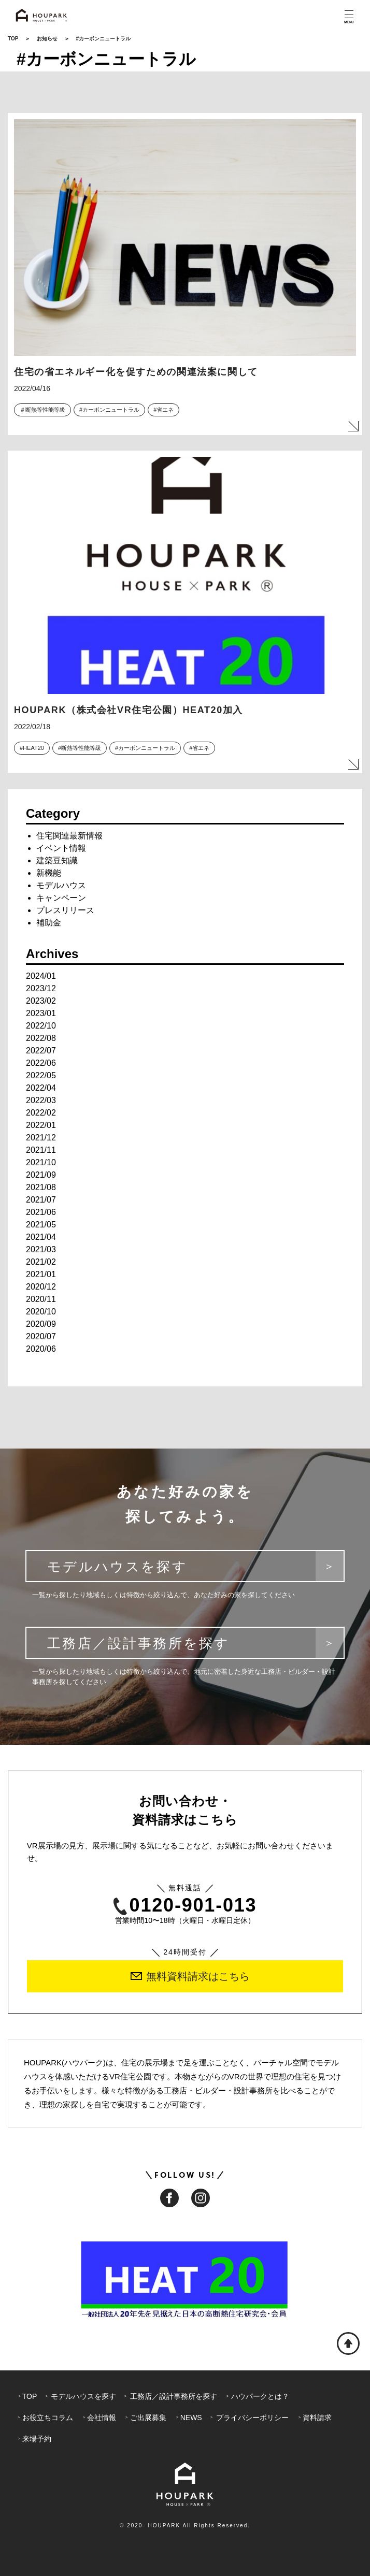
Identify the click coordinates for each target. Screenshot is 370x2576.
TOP (13, 38)
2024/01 (41, 976)
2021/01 (41, 1274)
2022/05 (41, 1075)
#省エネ (163, 410)
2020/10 (41, 1311)
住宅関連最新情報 (69, 835)
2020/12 (41, 1286)
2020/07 (41, 1336)
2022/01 (41, 1125)
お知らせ (47, 38)
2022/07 (41, 1050)
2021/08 (41, 1187)
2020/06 (41, 1348)
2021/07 (41, 1199)
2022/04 (41, 1087)
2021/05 (41, 1224)
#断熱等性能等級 (79, 748)
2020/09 (41, 1324)
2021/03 (41, 1249)
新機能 (48, 873)
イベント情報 (61, 848)
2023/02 (41, 1000)
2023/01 (41, 1013)
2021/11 (41, 1150)
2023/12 (41, 988)
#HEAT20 (32, 748)
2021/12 (41, 1137)
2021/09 (41, 1174)
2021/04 (41, 1237)
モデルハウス (61, 885)
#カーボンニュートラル (109, 410)
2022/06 (41, 1063)
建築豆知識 (57, 860)
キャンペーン (61, 897)
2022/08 (41, 1038)
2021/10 (41, 1162)
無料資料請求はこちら (190, 1976)
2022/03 (41, 1100)
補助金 (48, 922)
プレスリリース (65, 910)
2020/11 (41, 1299)
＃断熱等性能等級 (42, 410)
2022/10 (41, 1025)
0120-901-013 (185, 1905)
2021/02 (41, 1261)
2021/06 (41, 1212)
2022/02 (41, 1112)
